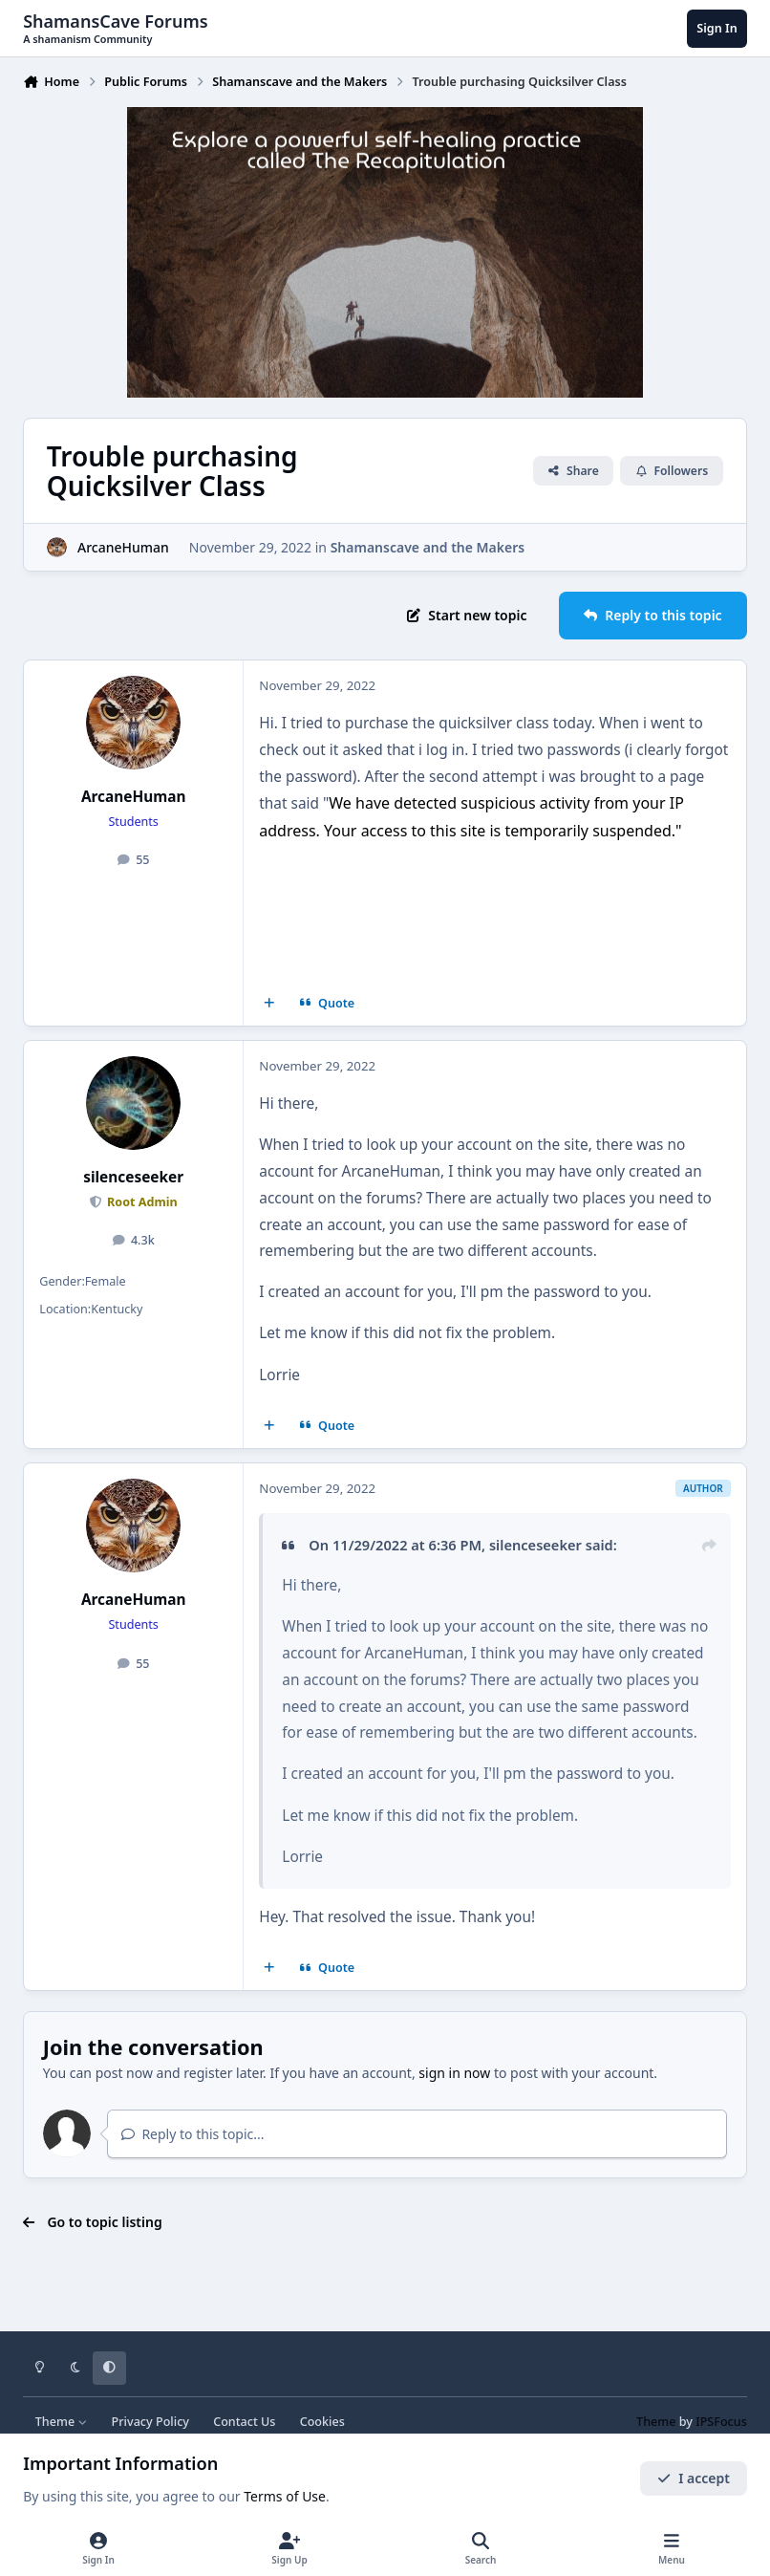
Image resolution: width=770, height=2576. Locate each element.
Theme (61, 2422)
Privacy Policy (150, 2422)
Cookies (322, 2422)
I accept (693, 2478)
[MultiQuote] (269, 1003)
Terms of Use (285, 2496)
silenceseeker (133, 1177)
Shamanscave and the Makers (428, 546)
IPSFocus (721, 2422)
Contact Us (244, 2422)
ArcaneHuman (123, 546)
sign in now (454, 2073)
